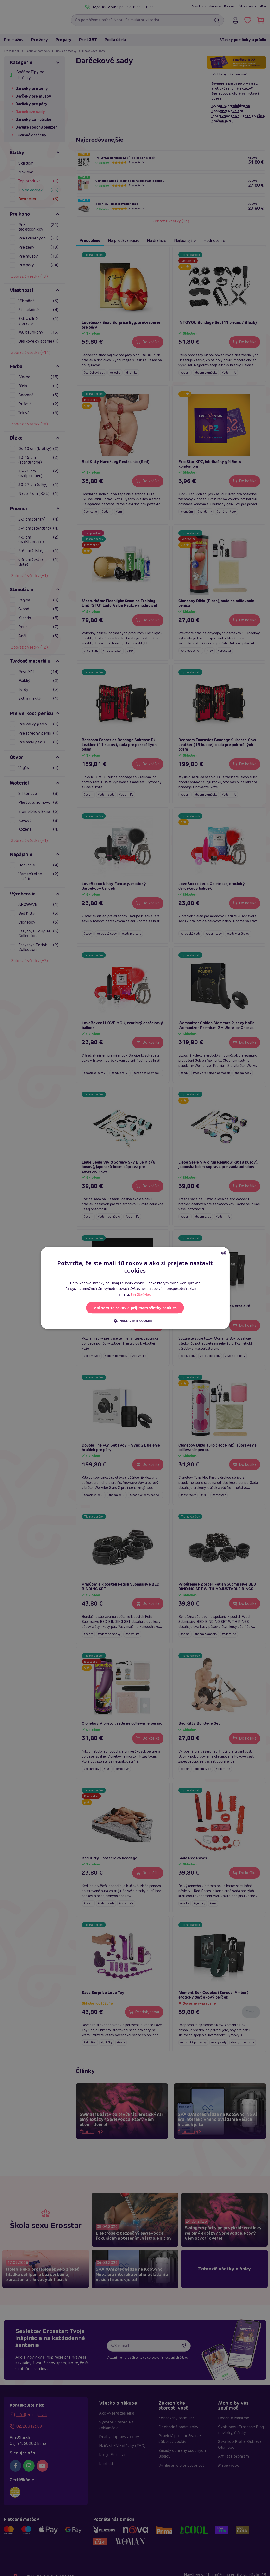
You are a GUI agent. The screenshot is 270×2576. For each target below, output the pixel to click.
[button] (135, 1320)
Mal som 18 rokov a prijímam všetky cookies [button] (135, 1307)
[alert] (135, 1288)
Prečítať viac (141, 1294)
